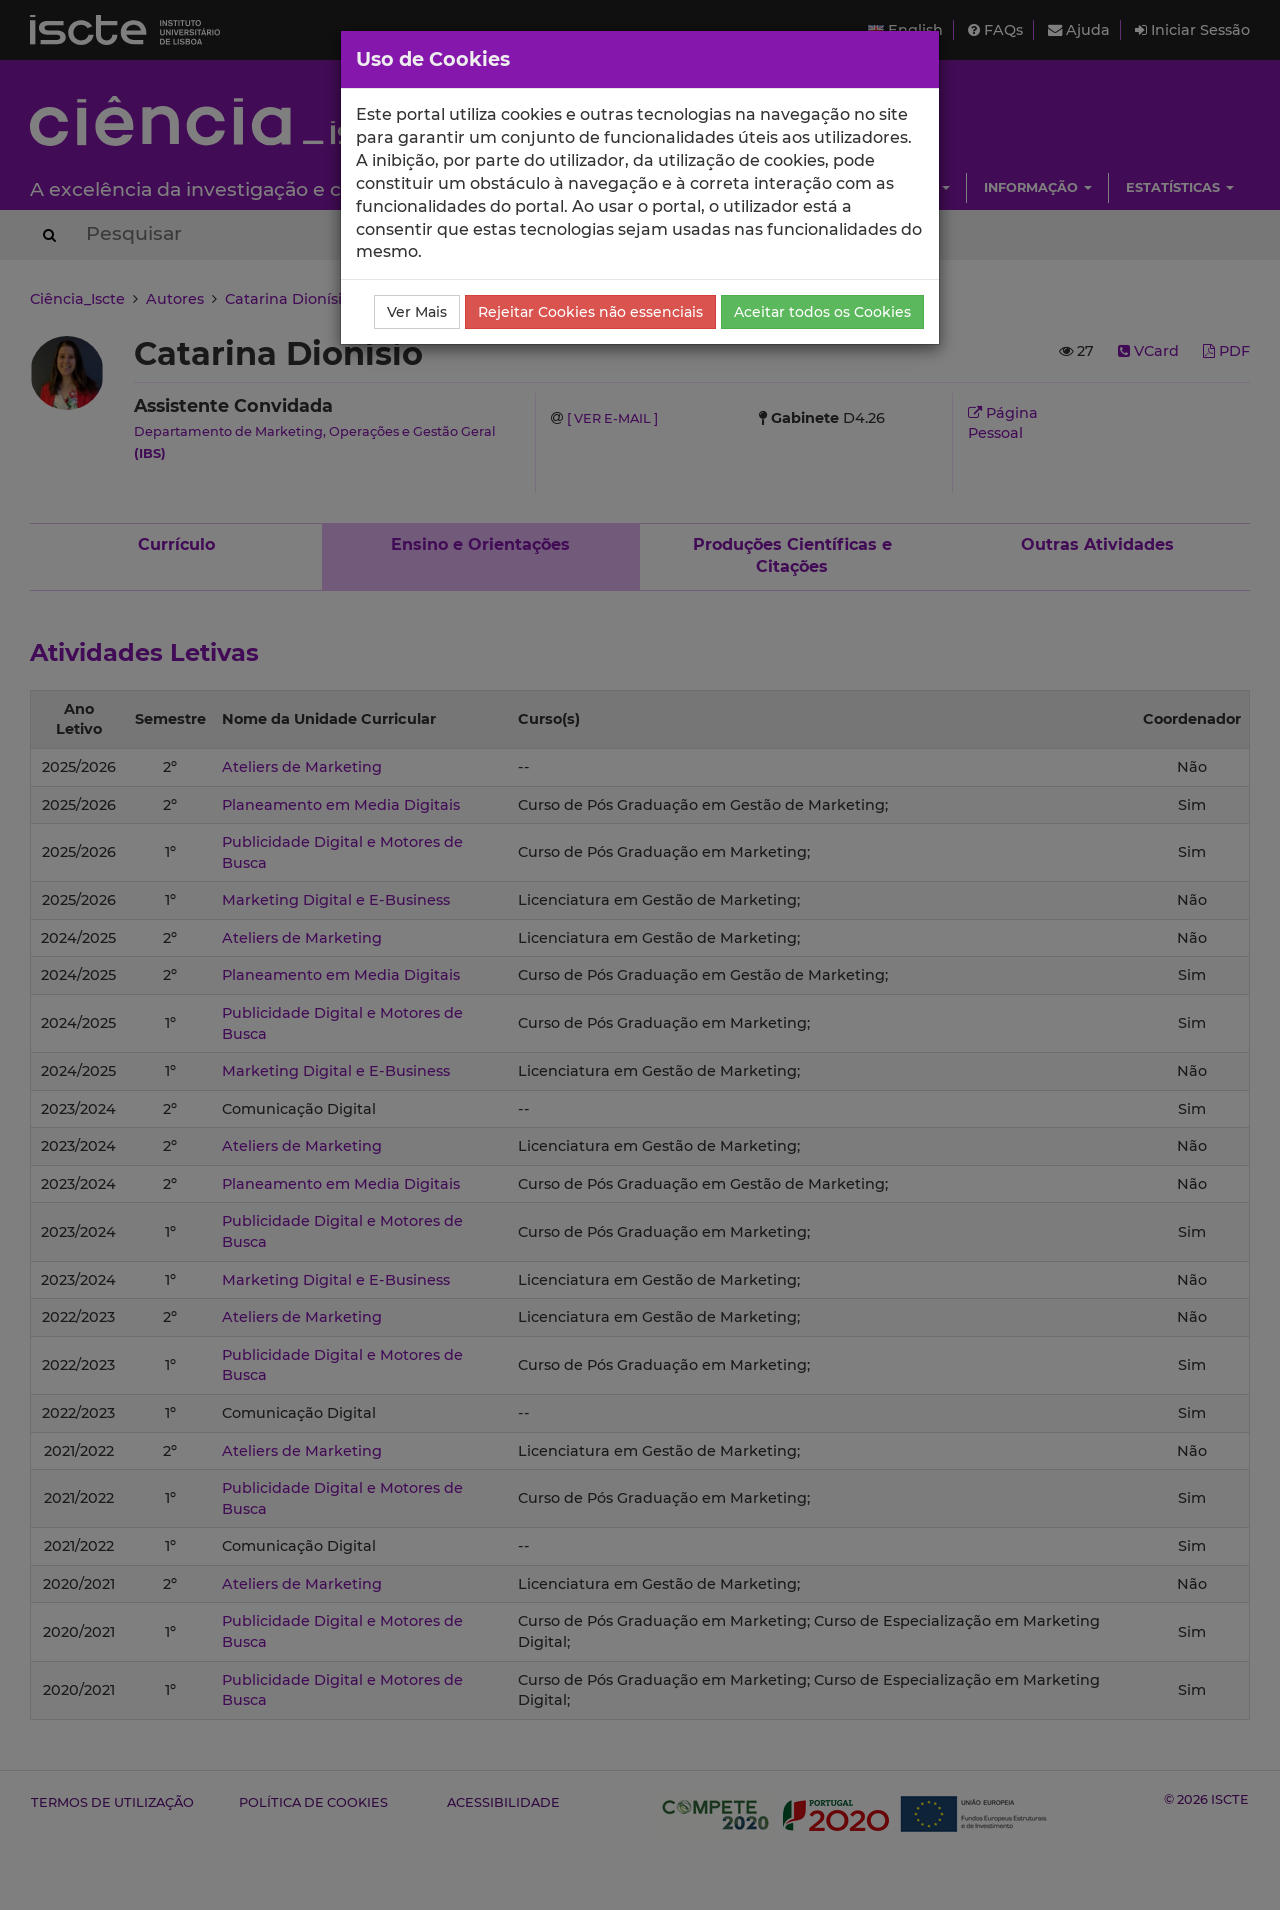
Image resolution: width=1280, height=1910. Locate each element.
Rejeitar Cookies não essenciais (590, 312)
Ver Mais (417, 312)
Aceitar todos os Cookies (822, 312)
